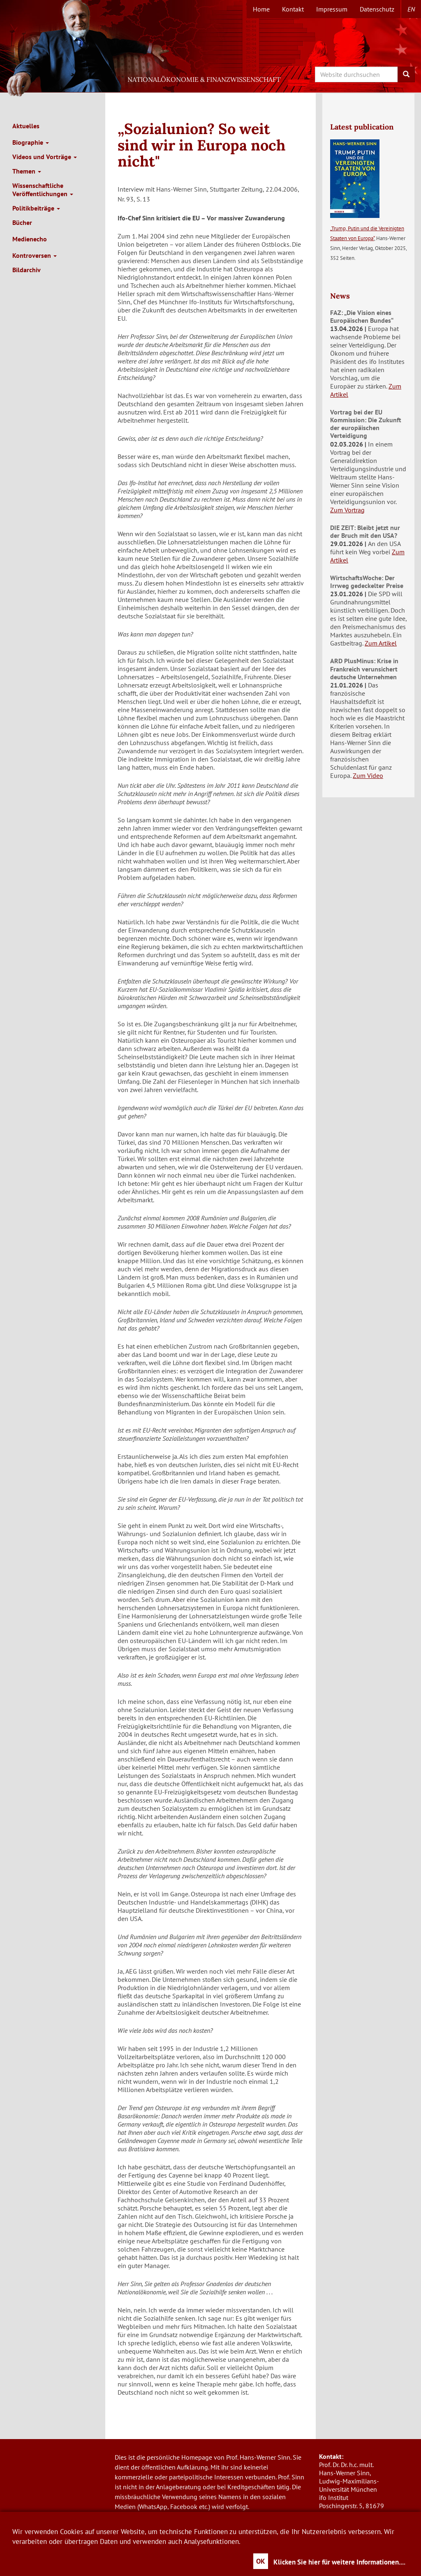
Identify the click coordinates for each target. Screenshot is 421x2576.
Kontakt (293, 9)
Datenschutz (377, 9)
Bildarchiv (26, 270)
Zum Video (368, 775)
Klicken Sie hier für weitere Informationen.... (339, 2562)
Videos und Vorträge (44, 157)
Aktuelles (25, 126)
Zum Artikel (381, 643)
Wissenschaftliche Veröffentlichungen (42, 189)
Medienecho (29, 239)
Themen (26, 171)
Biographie (30, 142)
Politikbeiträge (36, 208)
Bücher (22, 222)
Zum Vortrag (347, 510)
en (411, 9)
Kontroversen (34, 255)
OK (260, 2561)
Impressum (331, 9)
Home (261, 9)
